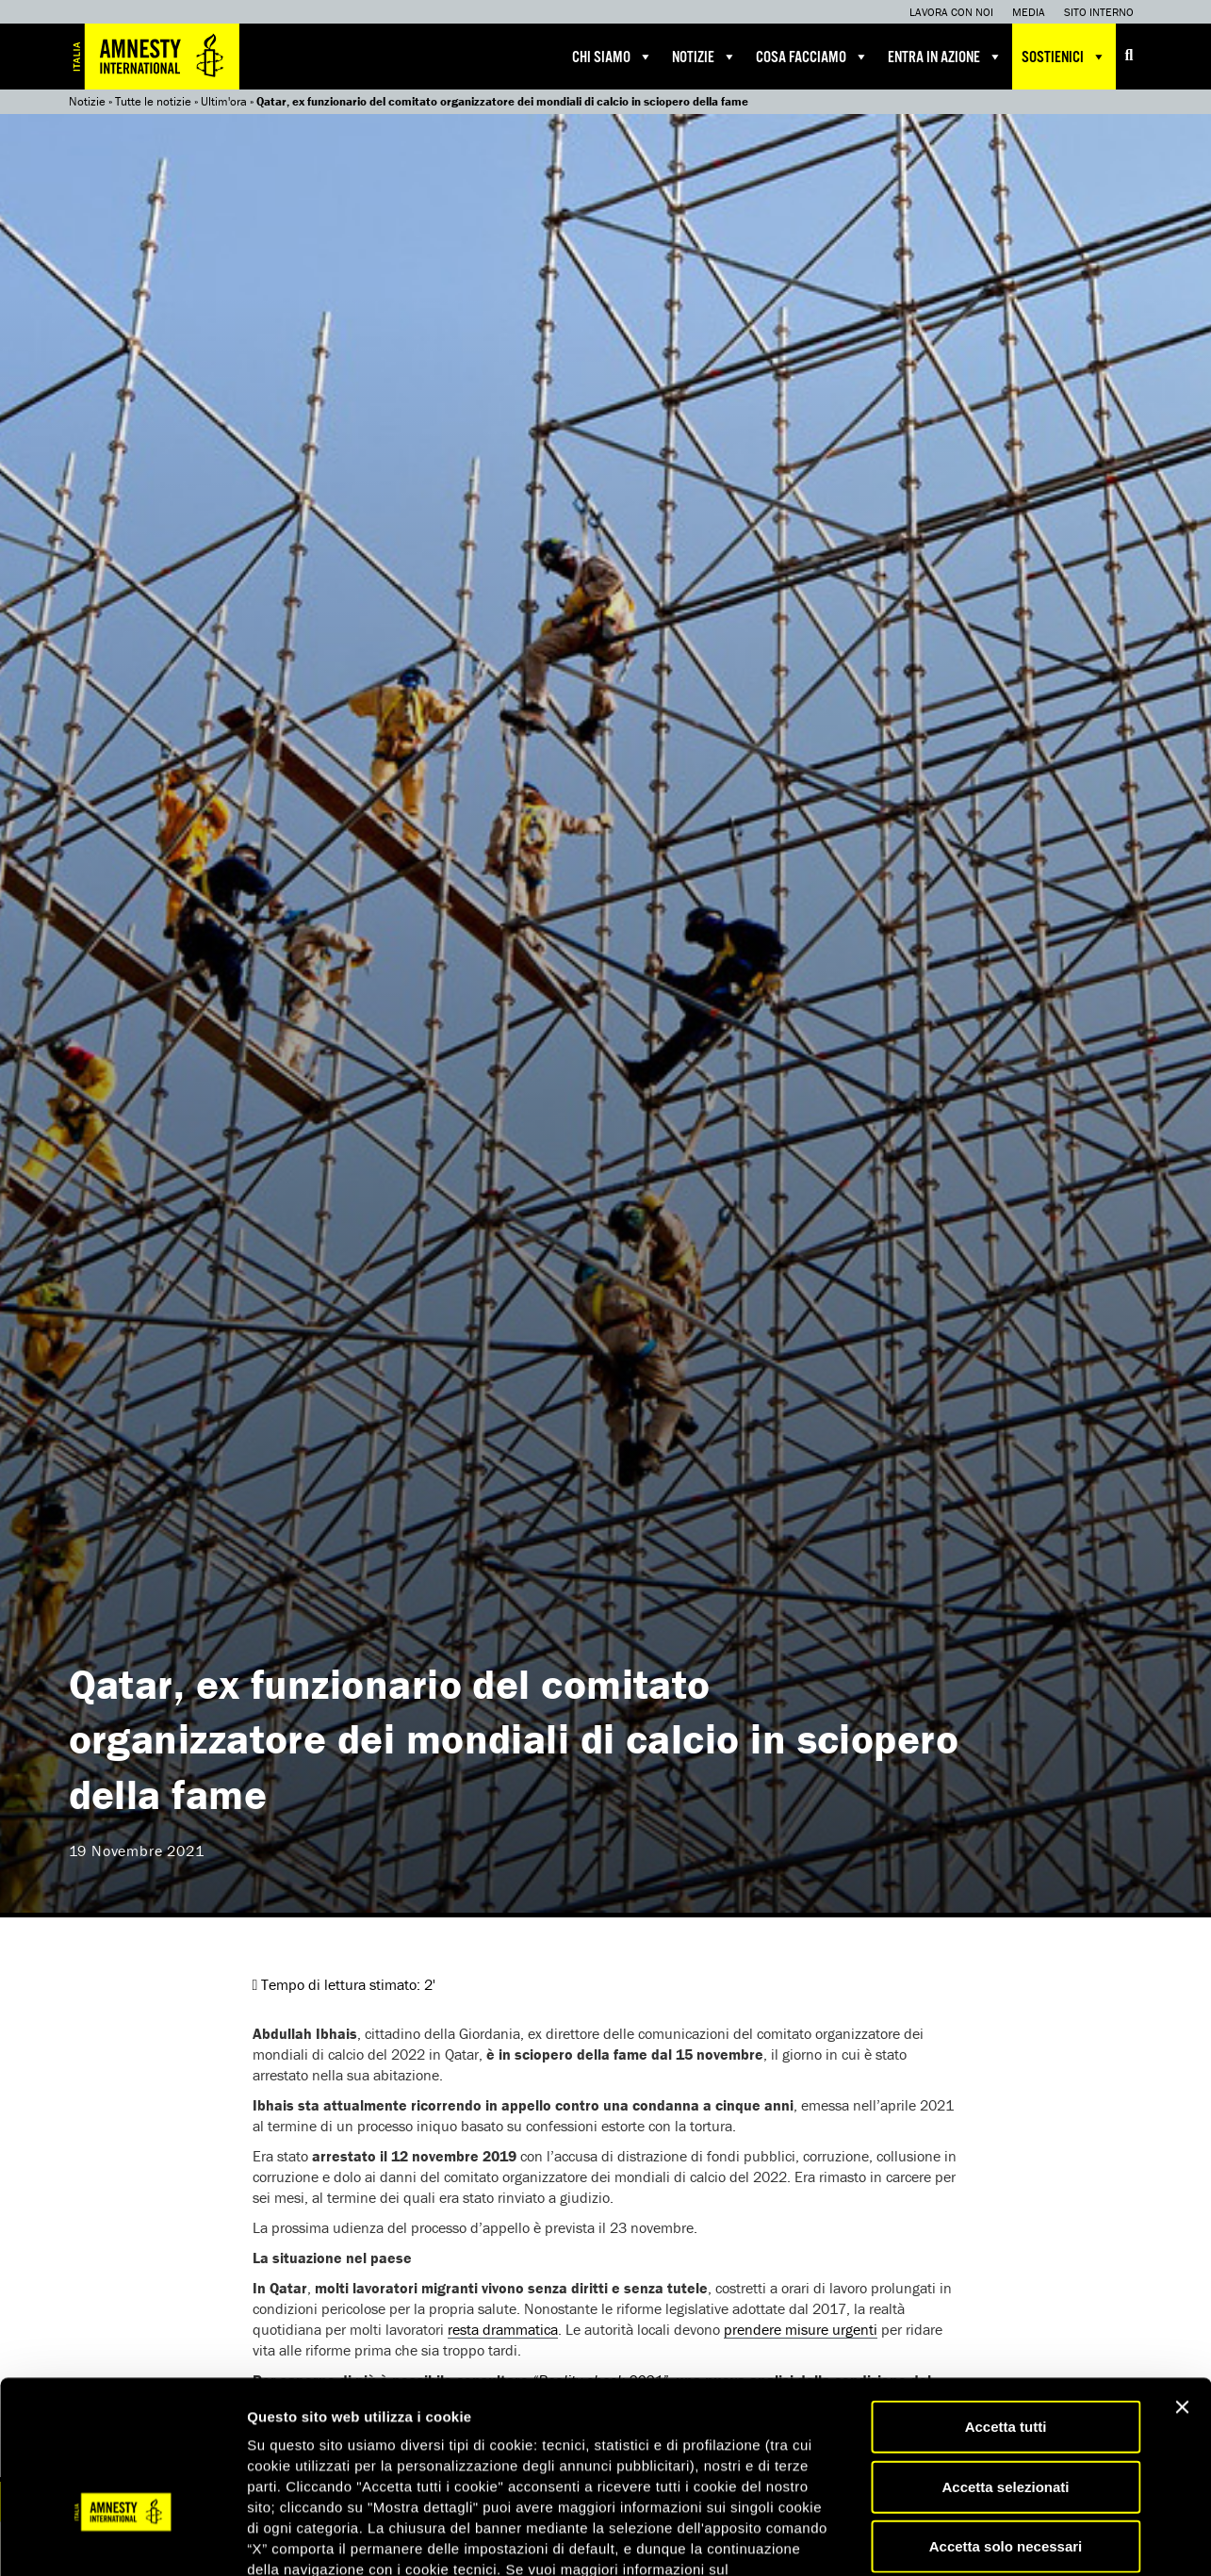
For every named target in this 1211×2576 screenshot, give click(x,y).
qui (565, 2463)
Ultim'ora (224, 101)
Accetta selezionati (1005, 2360)
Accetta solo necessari (1006, 2419)
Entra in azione (945, 57)
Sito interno (1099, 12)
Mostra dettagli (991, 2539)
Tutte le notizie (153, 101)
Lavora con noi (951, 12)
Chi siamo (612, 57)
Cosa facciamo (812, 57)
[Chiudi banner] (1181, 2280)
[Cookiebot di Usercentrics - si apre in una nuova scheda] (122, 2539)
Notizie (704, 57)
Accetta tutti (1006, 2299)
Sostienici (1064, 57)
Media (1028, 12)
